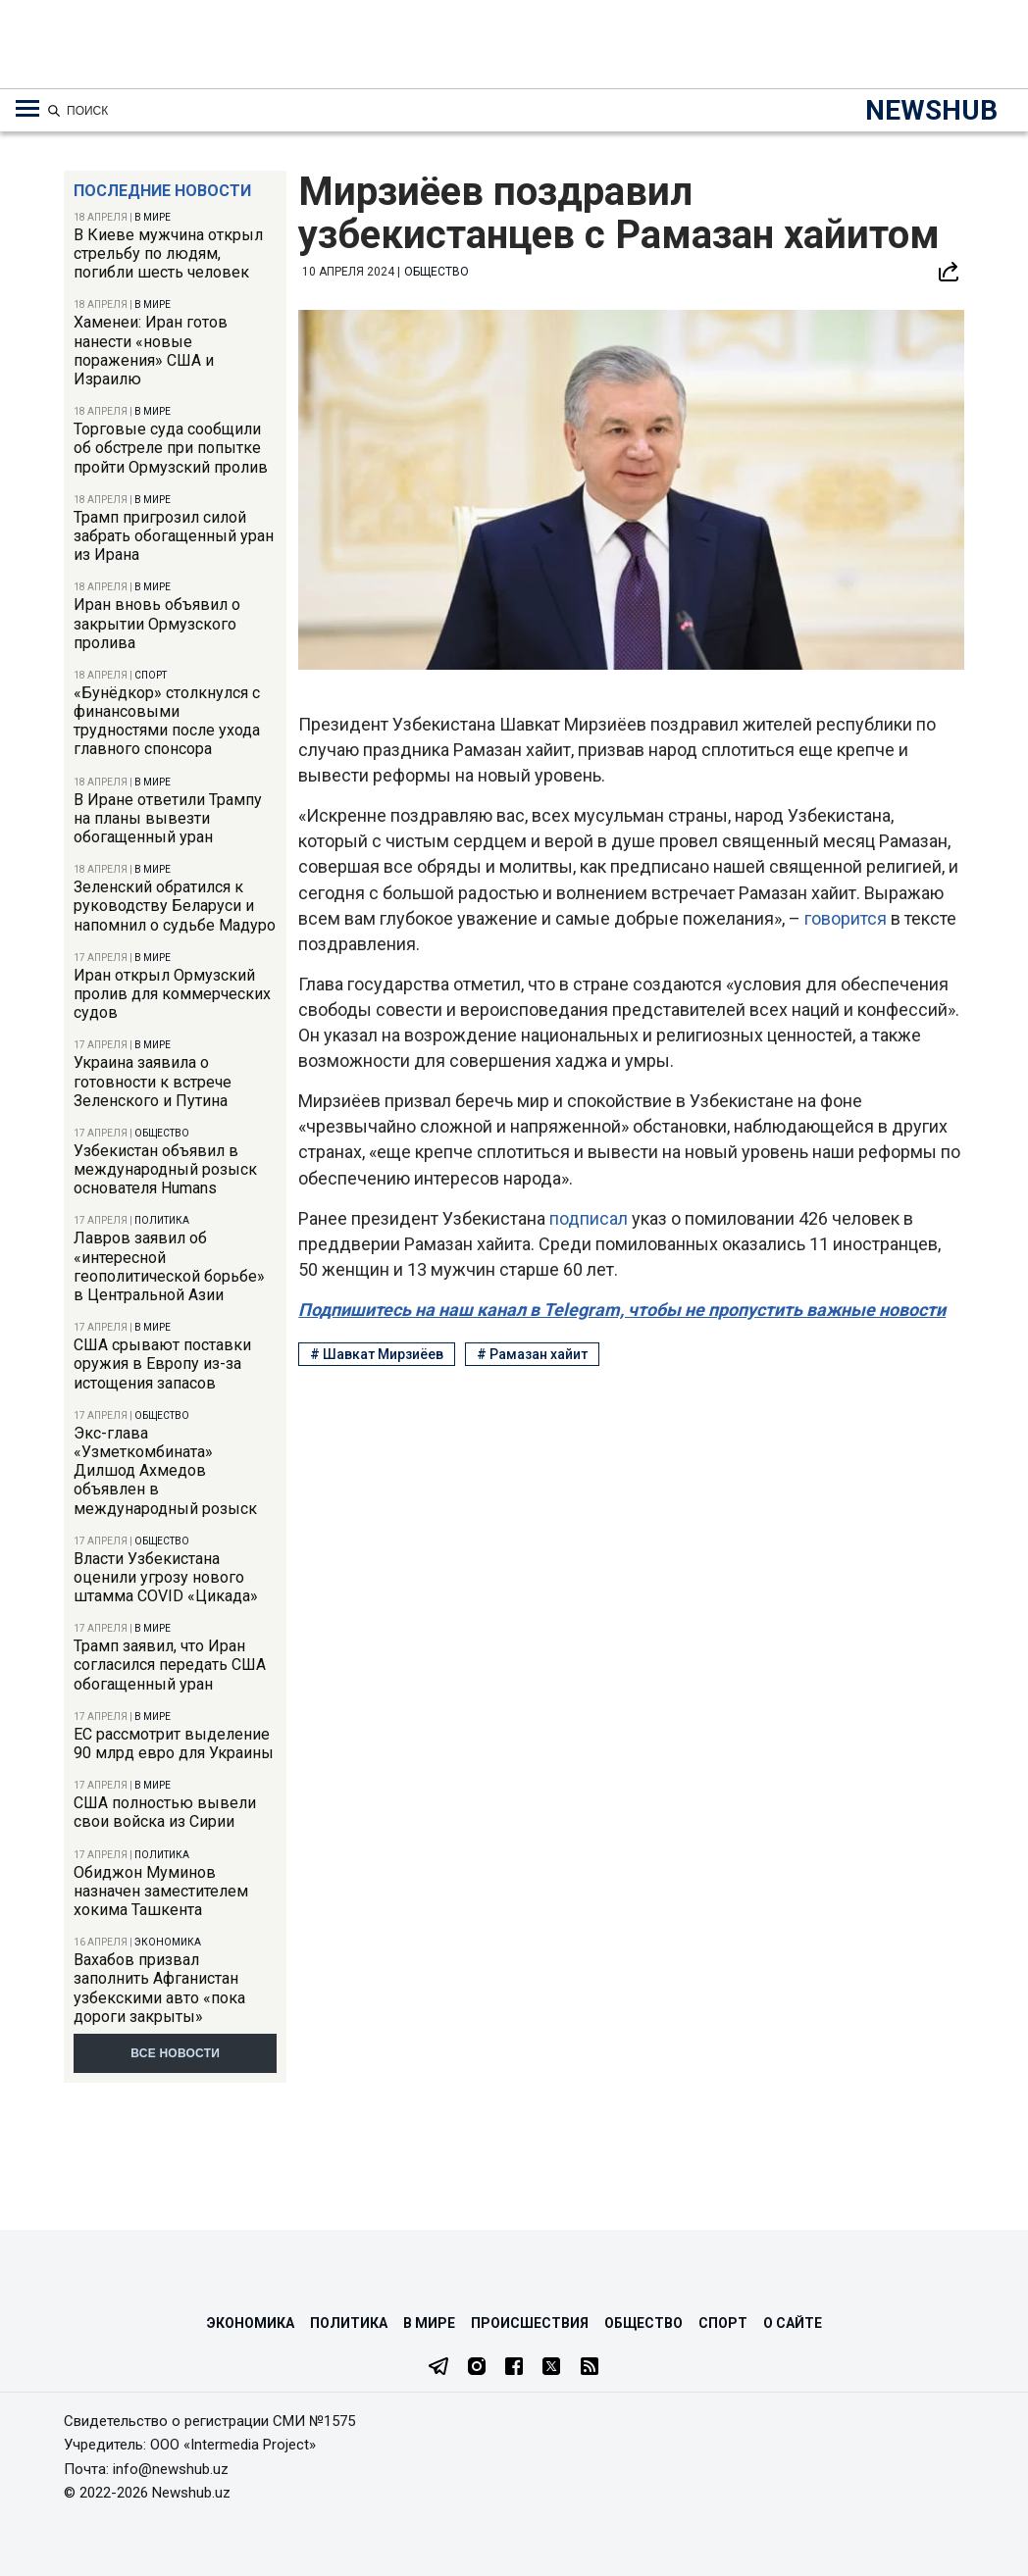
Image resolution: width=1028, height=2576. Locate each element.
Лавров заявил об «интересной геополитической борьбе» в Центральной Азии (169, 1266)
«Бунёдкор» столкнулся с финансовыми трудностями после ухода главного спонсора (167, 721)
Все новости (175, 2053)
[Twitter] (551, 2368)
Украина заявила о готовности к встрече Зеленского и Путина (152, 1081)
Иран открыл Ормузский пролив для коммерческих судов (172, 994)
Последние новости (162, 190)
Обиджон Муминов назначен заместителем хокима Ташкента (161, 1891)
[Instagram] (476, 2368)
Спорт (150, 675)
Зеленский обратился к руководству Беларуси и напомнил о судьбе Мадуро (175, 906)
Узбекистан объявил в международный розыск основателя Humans (165, 1169)
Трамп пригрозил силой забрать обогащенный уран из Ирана (174, 536)
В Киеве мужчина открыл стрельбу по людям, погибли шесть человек (168, 253)
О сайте (792, 2323)
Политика (161, 1220)
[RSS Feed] (589, 2368)
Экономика (167, 1942)
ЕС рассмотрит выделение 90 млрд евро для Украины (174, 1743)
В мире (152, 217)
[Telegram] (438, 2368)
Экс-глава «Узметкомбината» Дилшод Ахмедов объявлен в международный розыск (165, 1471)
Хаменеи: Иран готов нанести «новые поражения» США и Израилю (151, 350)
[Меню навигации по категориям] (27, 109)
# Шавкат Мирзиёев (376, 1354)
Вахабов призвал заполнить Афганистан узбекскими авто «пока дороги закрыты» (159, 1988)
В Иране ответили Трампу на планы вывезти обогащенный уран (168, 818)
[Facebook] (514, 2368)
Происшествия (530, 2323)
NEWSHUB (931, 110)
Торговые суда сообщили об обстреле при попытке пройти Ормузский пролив (171, 448)
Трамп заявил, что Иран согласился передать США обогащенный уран (170, 1664)
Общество (161, 1133)
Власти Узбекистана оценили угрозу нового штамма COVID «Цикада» (166, 1577)
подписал (590, 1218)
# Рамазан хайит (532, 1354)
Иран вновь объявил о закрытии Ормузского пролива (157, 623)
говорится (847, 918)
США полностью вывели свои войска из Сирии (165, 1812)
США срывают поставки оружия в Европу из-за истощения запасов (162, 1363)
